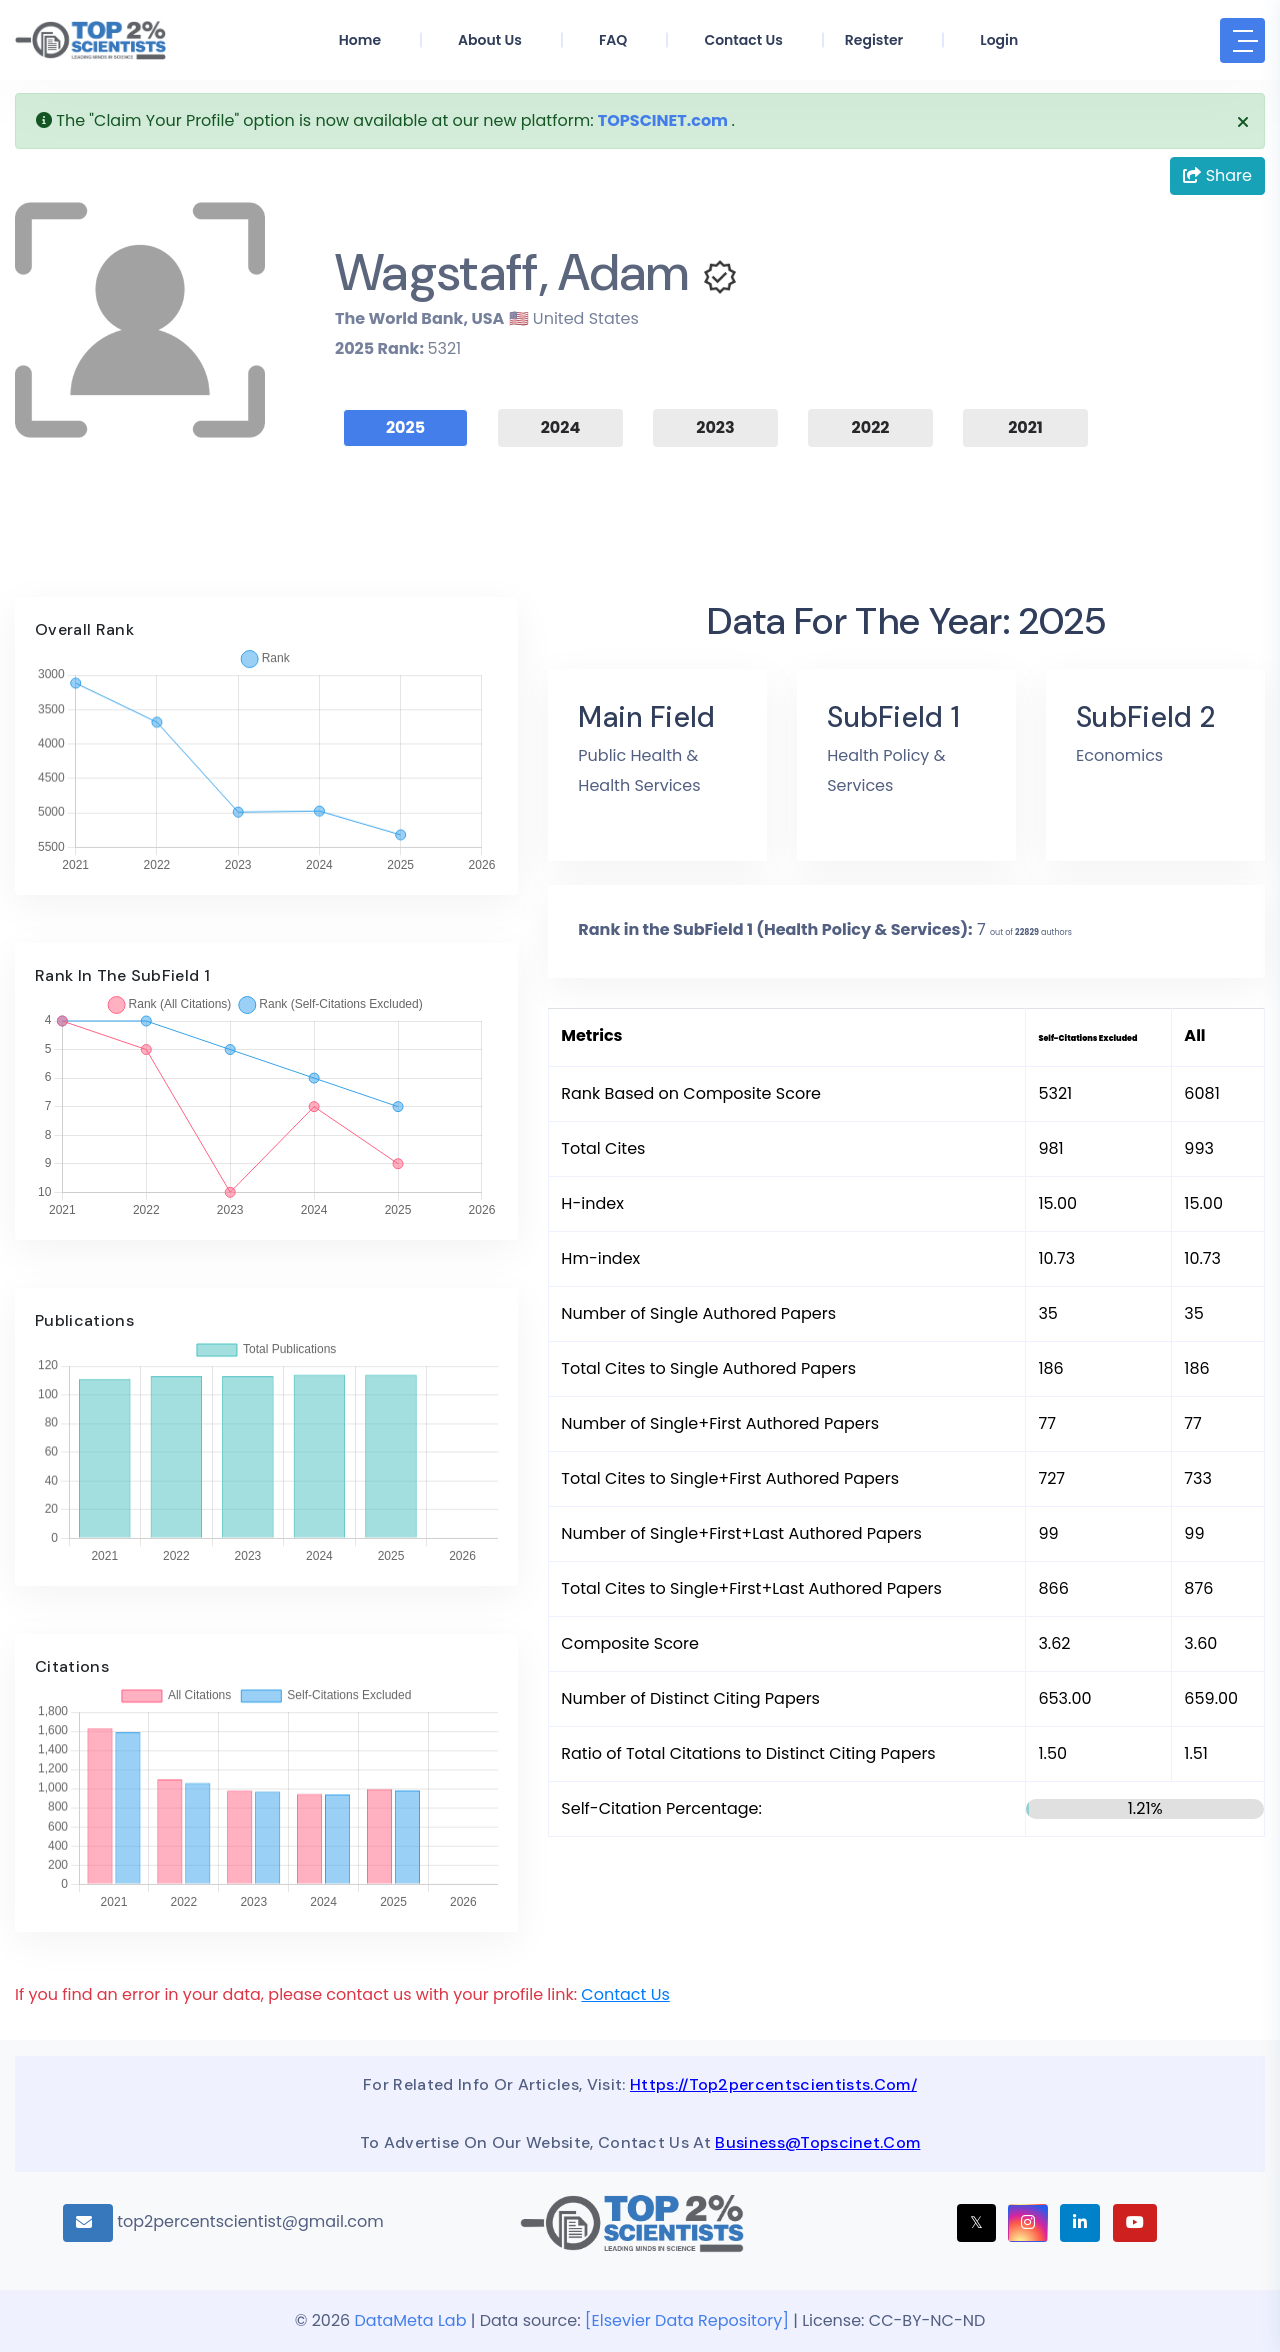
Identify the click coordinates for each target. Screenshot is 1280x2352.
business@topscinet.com (817, 2142)
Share (1217, 175)
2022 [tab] (871, 427)
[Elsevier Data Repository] (689, 2320)
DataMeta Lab (411, 2320)
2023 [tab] (715, 427)
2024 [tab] (561, 427)
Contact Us (625, 1994)
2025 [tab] (405, 427)
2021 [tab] (1025, 427)
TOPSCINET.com (663, 120)
